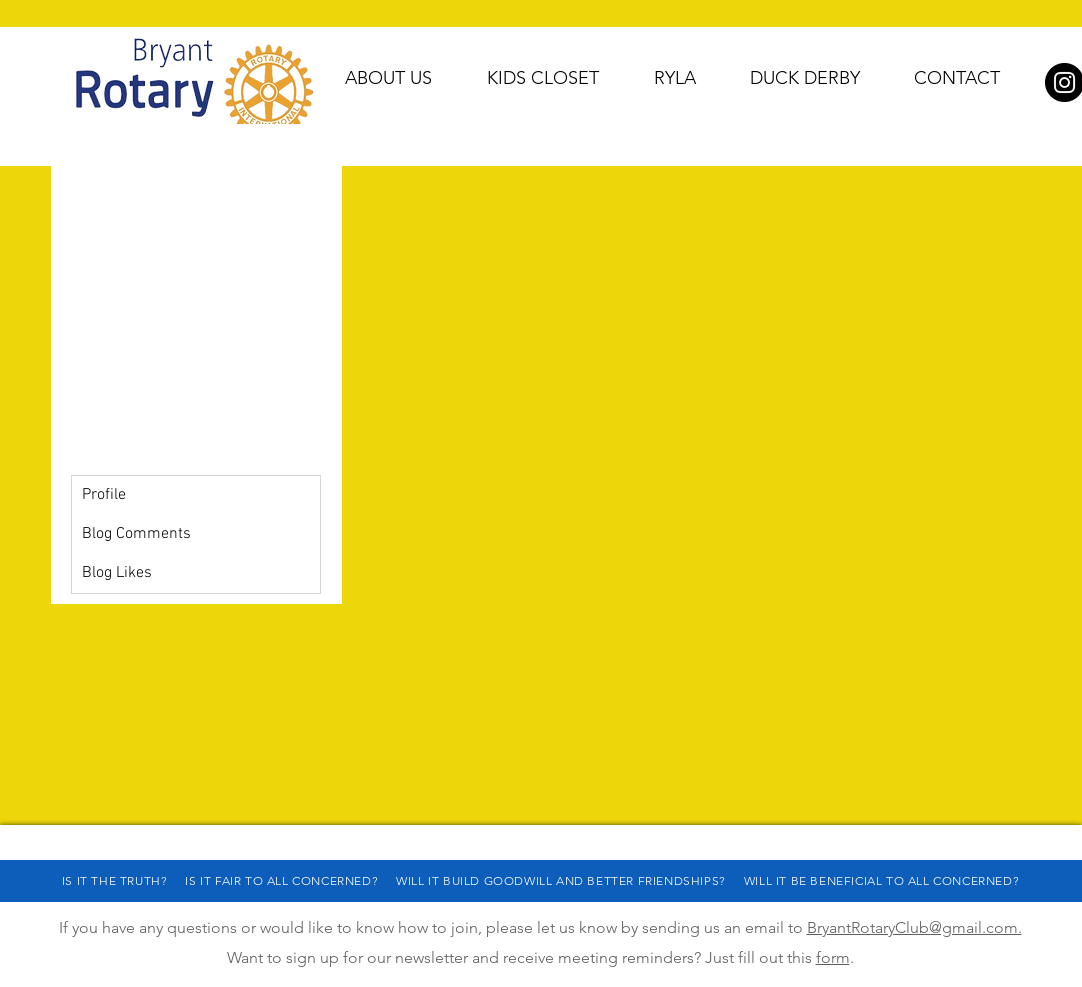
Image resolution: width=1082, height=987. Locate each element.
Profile (104, 495)
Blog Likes (117, 573)
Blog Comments (136, 534)
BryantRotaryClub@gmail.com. (914, 927)
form (833, 957)
